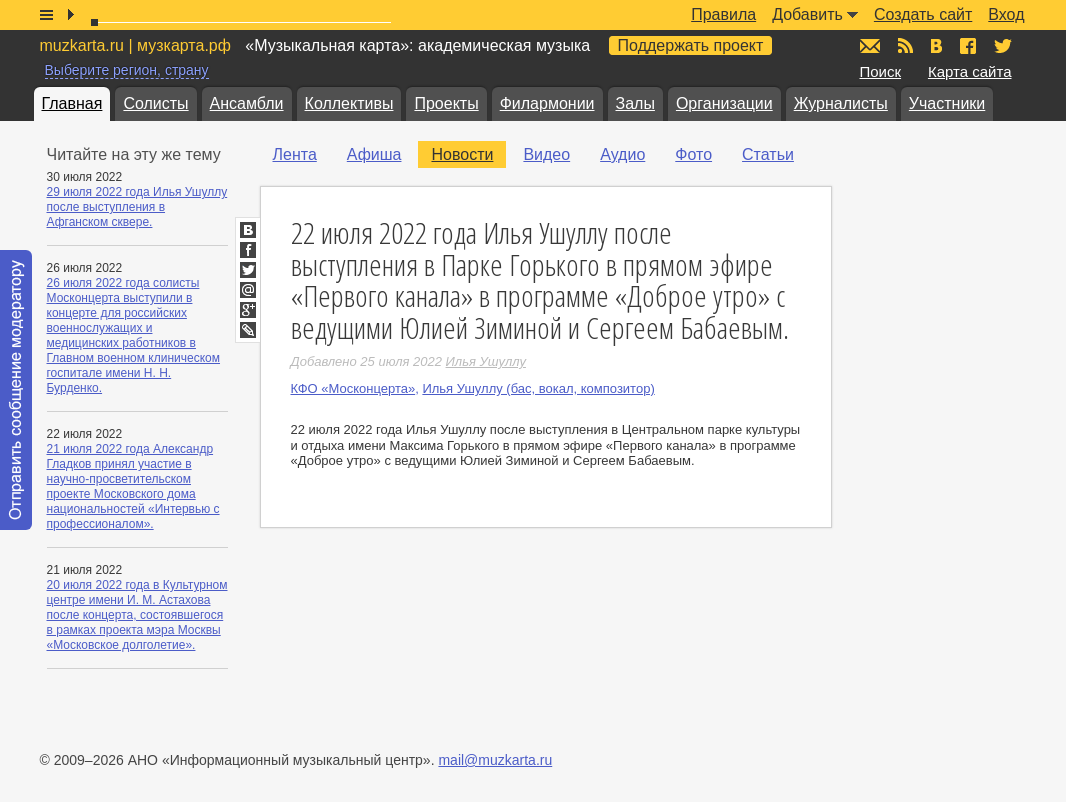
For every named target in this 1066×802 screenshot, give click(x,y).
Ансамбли (247, 103)
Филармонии (547, 103)
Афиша (374, 154)
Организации (724, 103)
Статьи (768, 154)
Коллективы (349, 103)
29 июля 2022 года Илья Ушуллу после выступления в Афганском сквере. (137, 207)
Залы (635, 103)
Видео (546, 154)
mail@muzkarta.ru (495, 760)
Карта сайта (970, 71)
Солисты (155, 103)
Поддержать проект (691, 45)
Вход (1006, 14)
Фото (693, 154)
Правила (723, 14)
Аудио (622, 154)
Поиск (881, 71)
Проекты (446, 103)
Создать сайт (923, 14)
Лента (295, 154)
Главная (72, 103)
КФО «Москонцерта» (353, 388)
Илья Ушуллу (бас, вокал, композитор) (538, 388)
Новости (462, 154)
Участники (947, 103)
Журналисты (841, 103)
